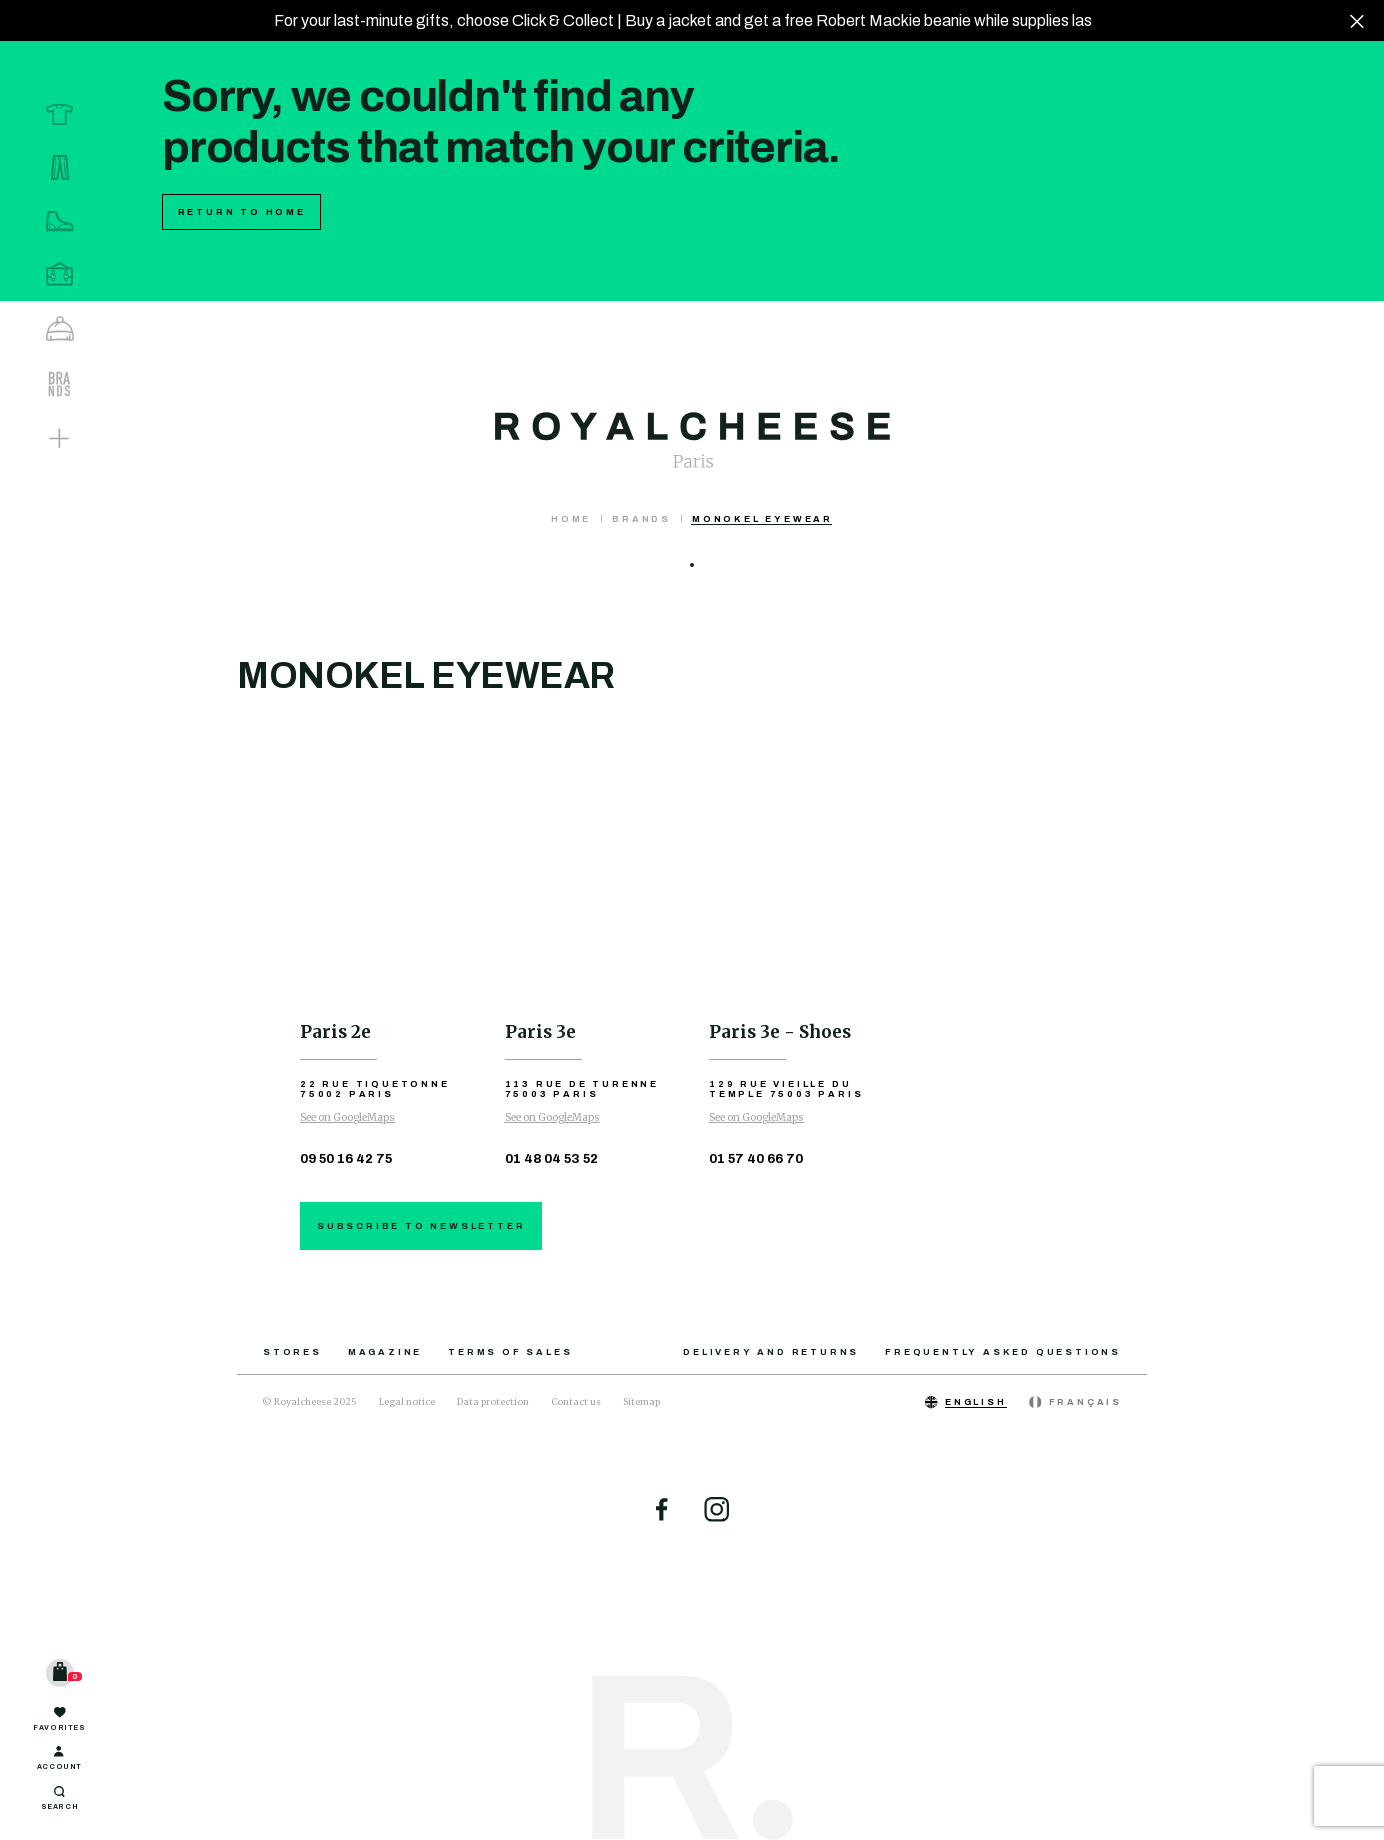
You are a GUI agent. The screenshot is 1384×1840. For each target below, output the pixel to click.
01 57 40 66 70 (756, 1159)
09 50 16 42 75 (346, 1159)
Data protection (493, 1401)
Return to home (242, 212)
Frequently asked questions (1003, 1352)
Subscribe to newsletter (421, 1226)
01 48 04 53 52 (551, 1159)
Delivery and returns (771, 1352)
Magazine (385, 1352)
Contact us (576, 1401)
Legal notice (407, 1401)
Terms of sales (510, 1352)
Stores (292, 1352)
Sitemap (641, 1401)
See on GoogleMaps (347, 1117)
